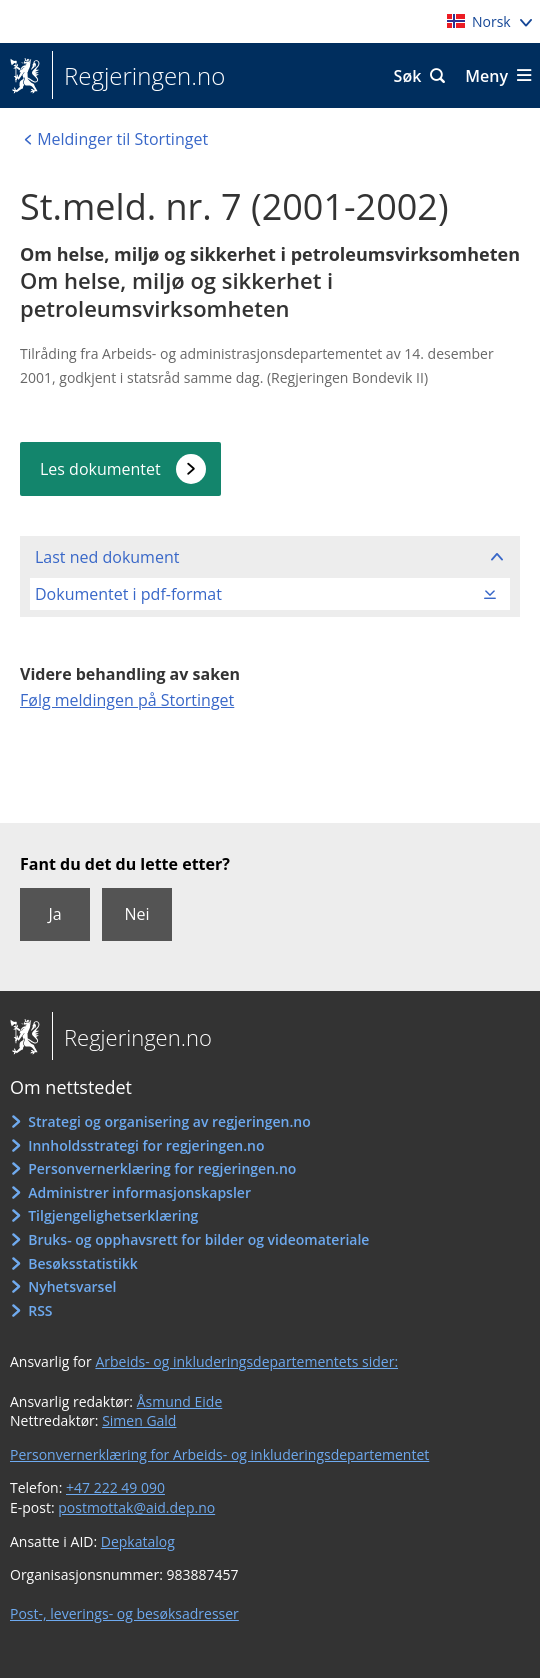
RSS (40, 1310)
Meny (486, 76)
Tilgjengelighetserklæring (113, 1215)
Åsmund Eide (180, 1401)
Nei (136, 914)
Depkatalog (138, 1541)
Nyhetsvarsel (72, 1286)
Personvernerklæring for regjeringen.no (162, 1168)
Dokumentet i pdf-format (128, 594)
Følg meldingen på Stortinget (127, 700)
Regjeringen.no (138, 76)
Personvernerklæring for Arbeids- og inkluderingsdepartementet (219, 1454)
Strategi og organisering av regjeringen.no (169, 1121)
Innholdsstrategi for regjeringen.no (146, 1145)
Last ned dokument (107, 557)
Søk (408, 76)
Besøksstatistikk (83, 1263)
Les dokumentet (100, 469)
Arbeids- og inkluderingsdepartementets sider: (246, 1361)
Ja (54, 914)
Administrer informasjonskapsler (139, 1192)
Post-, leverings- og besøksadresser (124, 1613)
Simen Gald (139, 1420)
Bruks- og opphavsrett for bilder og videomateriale (198, 1239)
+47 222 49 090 (115, 1487)
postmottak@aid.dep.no (136, 1507)
